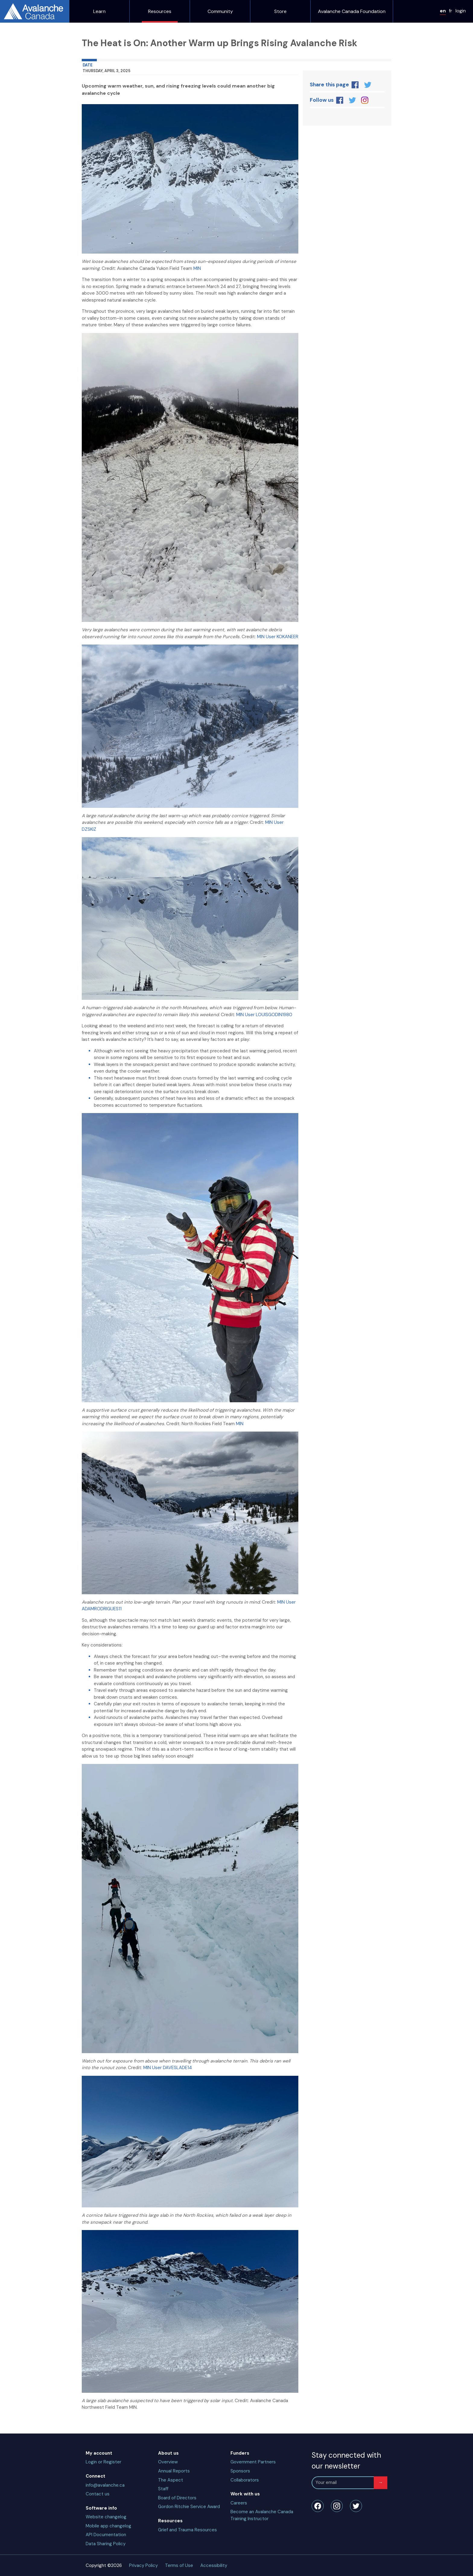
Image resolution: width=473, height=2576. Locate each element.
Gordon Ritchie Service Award (189, 2507)
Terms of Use (179, 2565)
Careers (238, 2503)
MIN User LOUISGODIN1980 (264, 1015)
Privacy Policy (143, 2565)
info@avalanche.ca (105, 2485)
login (461, 11)
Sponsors (240, 2471)
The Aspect (170, 2480)
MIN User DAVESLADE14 (167, 2068)
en (443, 11)
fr (450, 11)
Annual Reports (174, 2471)
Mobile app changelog (108, 2526)
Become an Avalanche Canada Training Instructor (261, 2515)
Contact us (98, 2494)
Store (280, 11)
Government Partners (253, 2462)
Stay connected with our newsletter (346, 2460)
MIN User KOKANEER (277, 637)
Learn (99, 11)
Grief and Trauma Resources (187, 2530)
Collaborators (244, 2480)
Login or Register (103, 2462)
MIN (197, 268)
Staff (163, 2489)
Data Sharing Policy (105, 2544)
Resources (159, 11)
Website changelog (106, 2517)
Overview (168, 2462)
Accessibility (213, 2565)
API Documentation (106, 2535)
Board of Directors (177, 2498)
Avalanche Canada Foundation (352, 11)
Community (220, 11)
